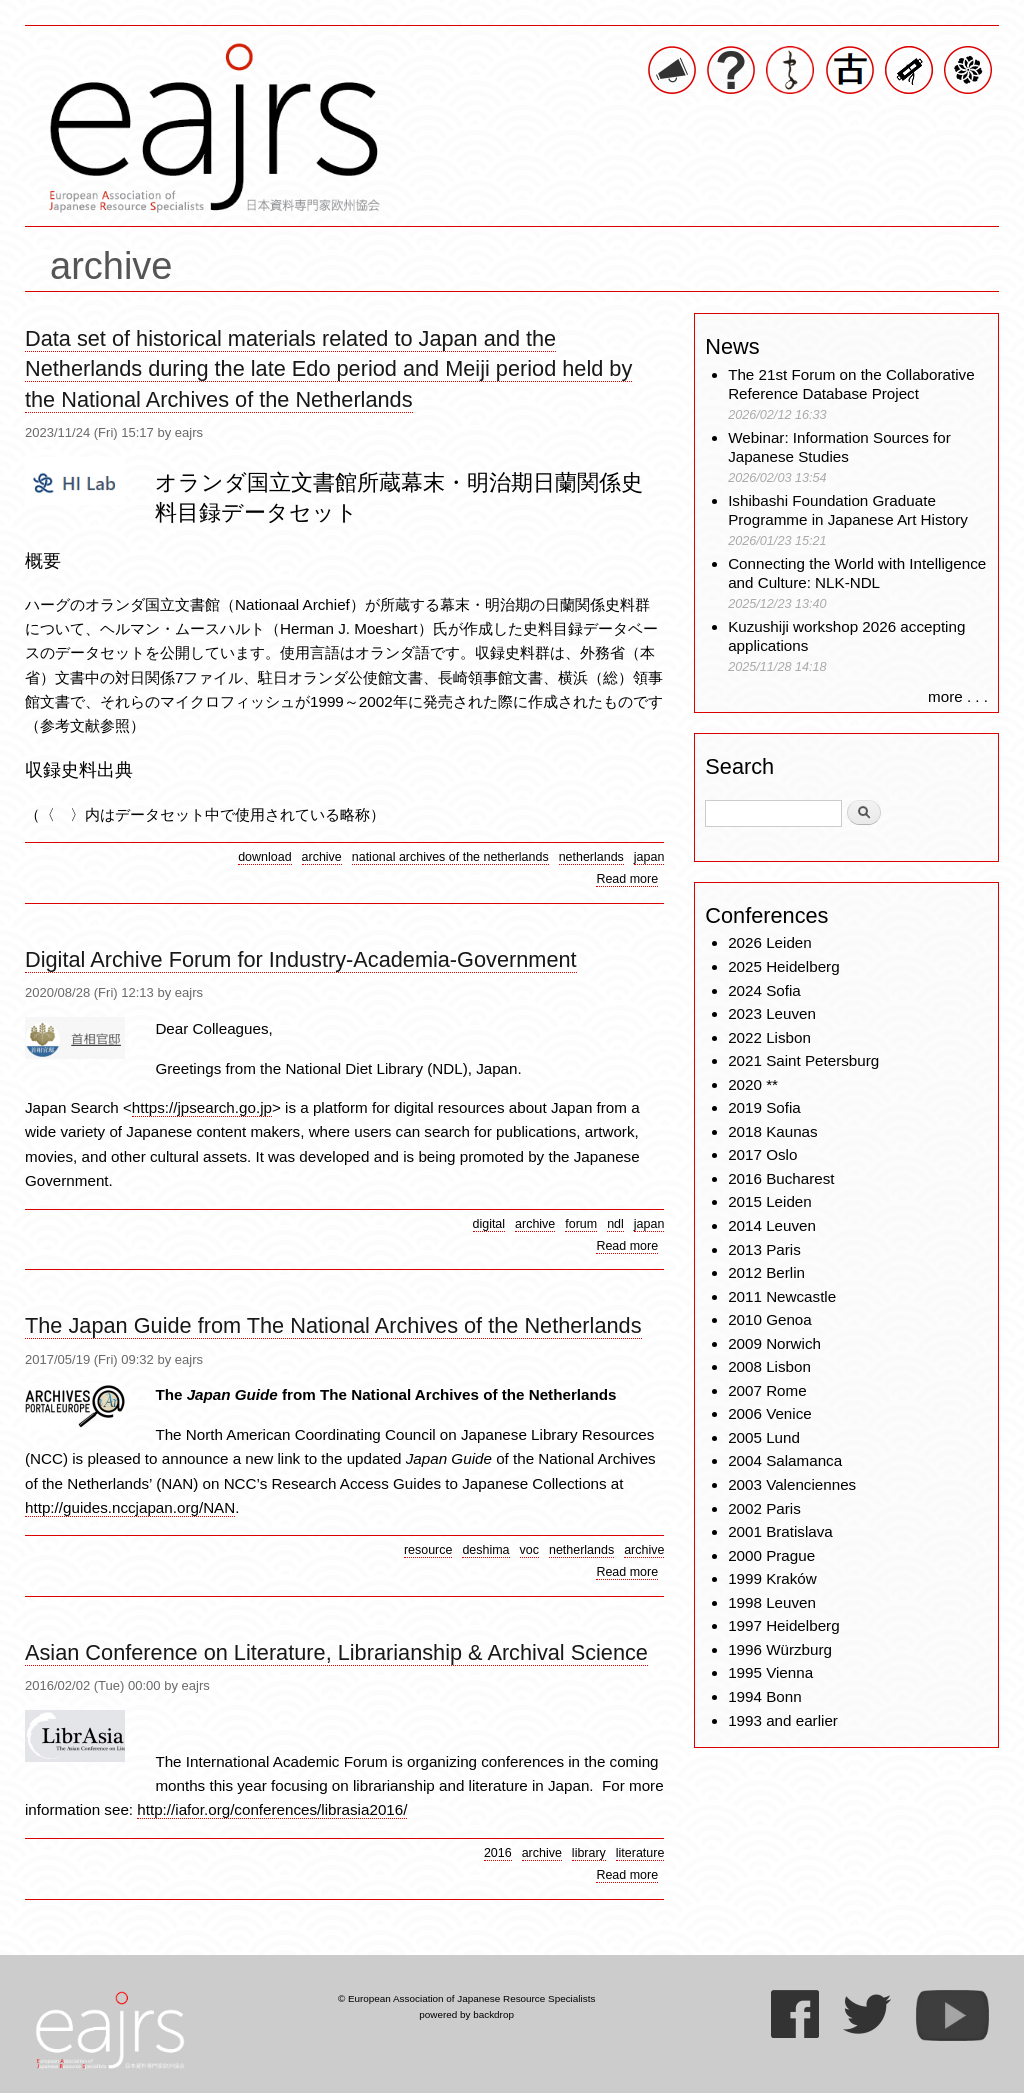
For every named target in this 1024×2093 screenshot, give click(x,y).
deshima (485, 1550)
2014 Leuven (772, 1225)
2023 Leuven (772, 1013)
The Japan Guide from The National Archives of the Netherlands (333, 1325)
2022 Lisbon (769, 1037)
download (264, 857)
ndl (615, 1224)
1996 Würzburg (780, 1649)
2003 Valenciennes (792, 1484)
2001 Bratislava (780, 1531)
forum (581, 1224)
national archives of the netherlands (450, 857)
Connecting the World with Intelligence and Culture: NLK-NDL (857, 573)
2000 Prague (771, 1555)
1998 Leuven (772, 1602)
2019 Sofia (764, 1107)
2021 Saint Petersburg (803, 1060)
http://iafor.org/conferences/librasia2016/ (272, 1809)
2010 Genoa (770, 1319)
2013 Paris (764, 1249)
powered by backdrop (466, 2014)
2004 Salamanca (785, 1460)
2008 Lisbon (769, 1366)
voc (529, 1550)
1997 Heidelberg (783, 1625)
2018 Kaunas (773, 1131)
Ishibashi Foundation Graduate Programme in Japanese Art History (850, 510)
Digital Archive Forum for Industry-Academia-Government (301, 959)
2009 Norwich (774, 1343)
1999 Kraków (772, 1578)
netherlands (591, 857)
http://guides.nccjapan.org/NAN (130, 1507)
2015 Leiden (770, 1201)
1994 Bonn (764, 1696)
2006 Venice (770, 1413)
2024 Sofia (764, 990)
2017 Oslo (762, 1154)
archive (322, 857)
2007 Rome (767, 1390)
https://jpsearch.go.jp (202, 1107)
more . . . (958, 696)
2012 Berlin (766, 1272)
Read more (627, 879)
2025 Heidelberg (783, 966)
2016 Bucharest (781, 1178)
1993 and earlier (783, 1720)
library (589, 1853)
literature (640, 1853)
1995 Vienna (770, 1672)
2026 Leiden (770, 942)
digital (489, 1224)
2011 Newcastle (782, 1296)
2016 (498, 1853)
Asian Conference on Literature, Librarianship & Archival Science (336, 1652)
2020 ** (753, 1084)
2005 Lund (764, 1437)
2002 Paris (764, 1508)
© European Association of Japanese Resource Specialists (466, 1998)
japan (649, 857)
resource (428, 1550)
